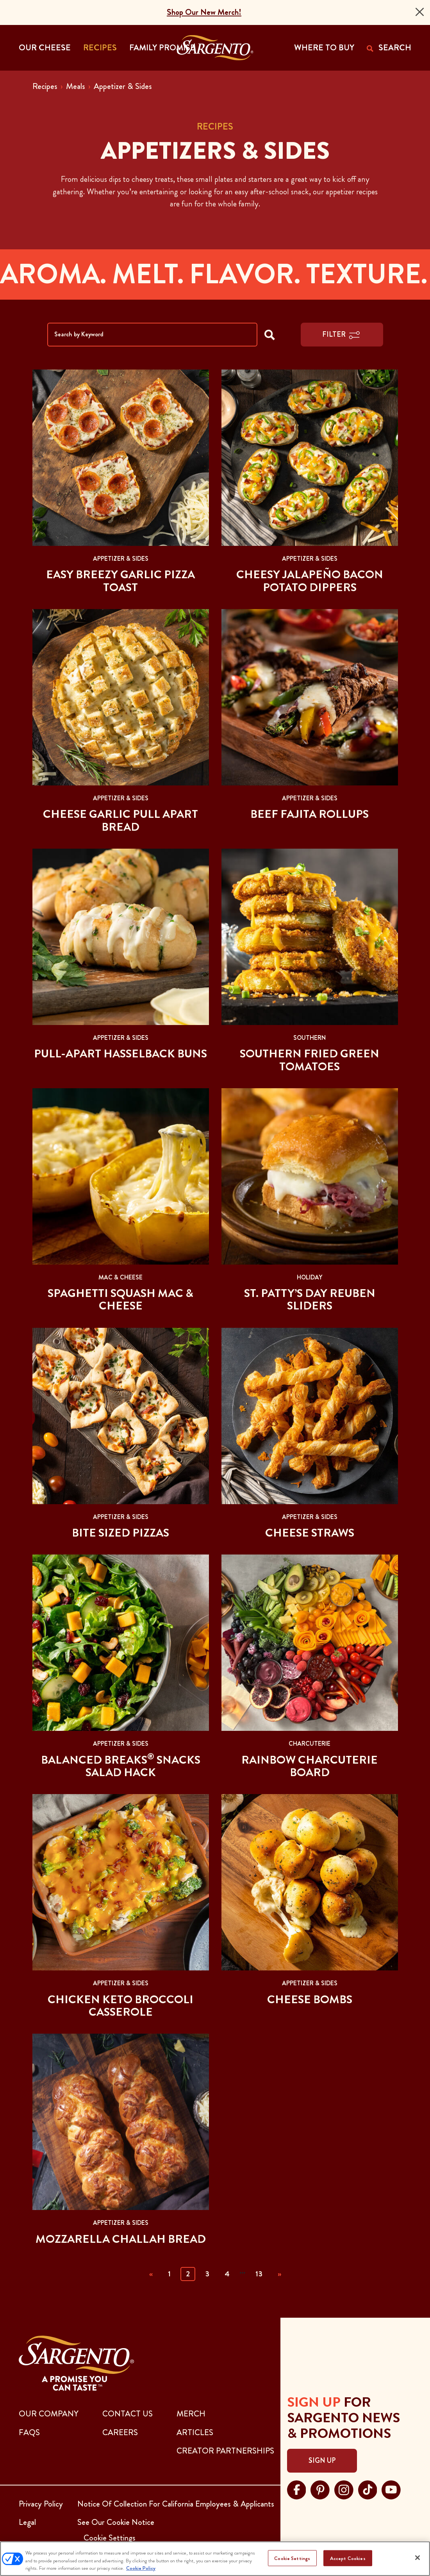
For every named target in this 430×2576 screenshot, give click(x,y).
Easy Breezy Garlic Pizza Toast (120, 580)
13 (258, 2273)
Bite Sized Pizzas (120, 1532)
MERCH (191, 2414)
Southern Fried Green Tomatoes (309, 1059)
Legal (27, 2522)
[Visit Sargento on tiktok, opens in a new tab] (367, 2489)
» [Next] (279, 2273)
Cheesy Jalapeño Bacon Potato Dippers (309, 580)
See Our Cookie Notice (115, 2522)
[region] (215, 2558)
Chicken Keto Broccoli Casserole (120, 2005)
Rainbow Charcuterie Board (309, 1766)
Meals (75, 86)
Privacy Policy (41, 2504)
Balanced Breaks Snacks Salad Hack (120, 1766)
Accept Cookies (348, 2558)
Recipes (44, 86)
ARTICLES (195, 2432)
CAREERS (120, 2432)
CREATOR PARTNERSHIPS (225, 2451)
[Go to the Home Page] (215, 47)
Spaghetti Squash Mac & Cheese (120, 1299)
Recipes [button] (100, 47)
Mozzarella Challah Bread (121, 2239)
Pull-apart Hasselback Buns (120, 1053)
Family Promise (162, 47)
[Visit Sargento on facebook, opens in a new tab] (296, 2489)
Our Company (49, 2414)
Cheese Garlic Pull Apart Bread (120, 820)
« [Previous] (151, 2273)
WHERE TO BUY (324, 47)
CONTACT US (127, 2414)
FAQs (29, 2432)
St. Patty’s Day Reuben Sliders (309, 1299)
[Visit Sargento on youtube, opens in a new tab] (391, 2489)
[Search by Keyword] (152, 334)
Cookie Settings (292, 2558)
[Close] (419, 12)
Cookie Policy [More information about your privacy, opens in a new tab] (140, 2568)
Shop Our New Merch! (204, 12)
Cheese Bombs (309, 1999)
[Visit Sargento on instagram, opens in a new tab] (343, 2489)
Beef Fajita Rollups (309, 814)
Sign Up (322, 2460)
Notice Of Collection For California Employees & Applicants (175, 2504)
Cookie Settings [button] (110, 2538)
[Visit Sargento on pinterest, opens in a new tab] (320, 2489)
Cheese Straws (309, 1532)
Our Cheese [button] (45, 47)
